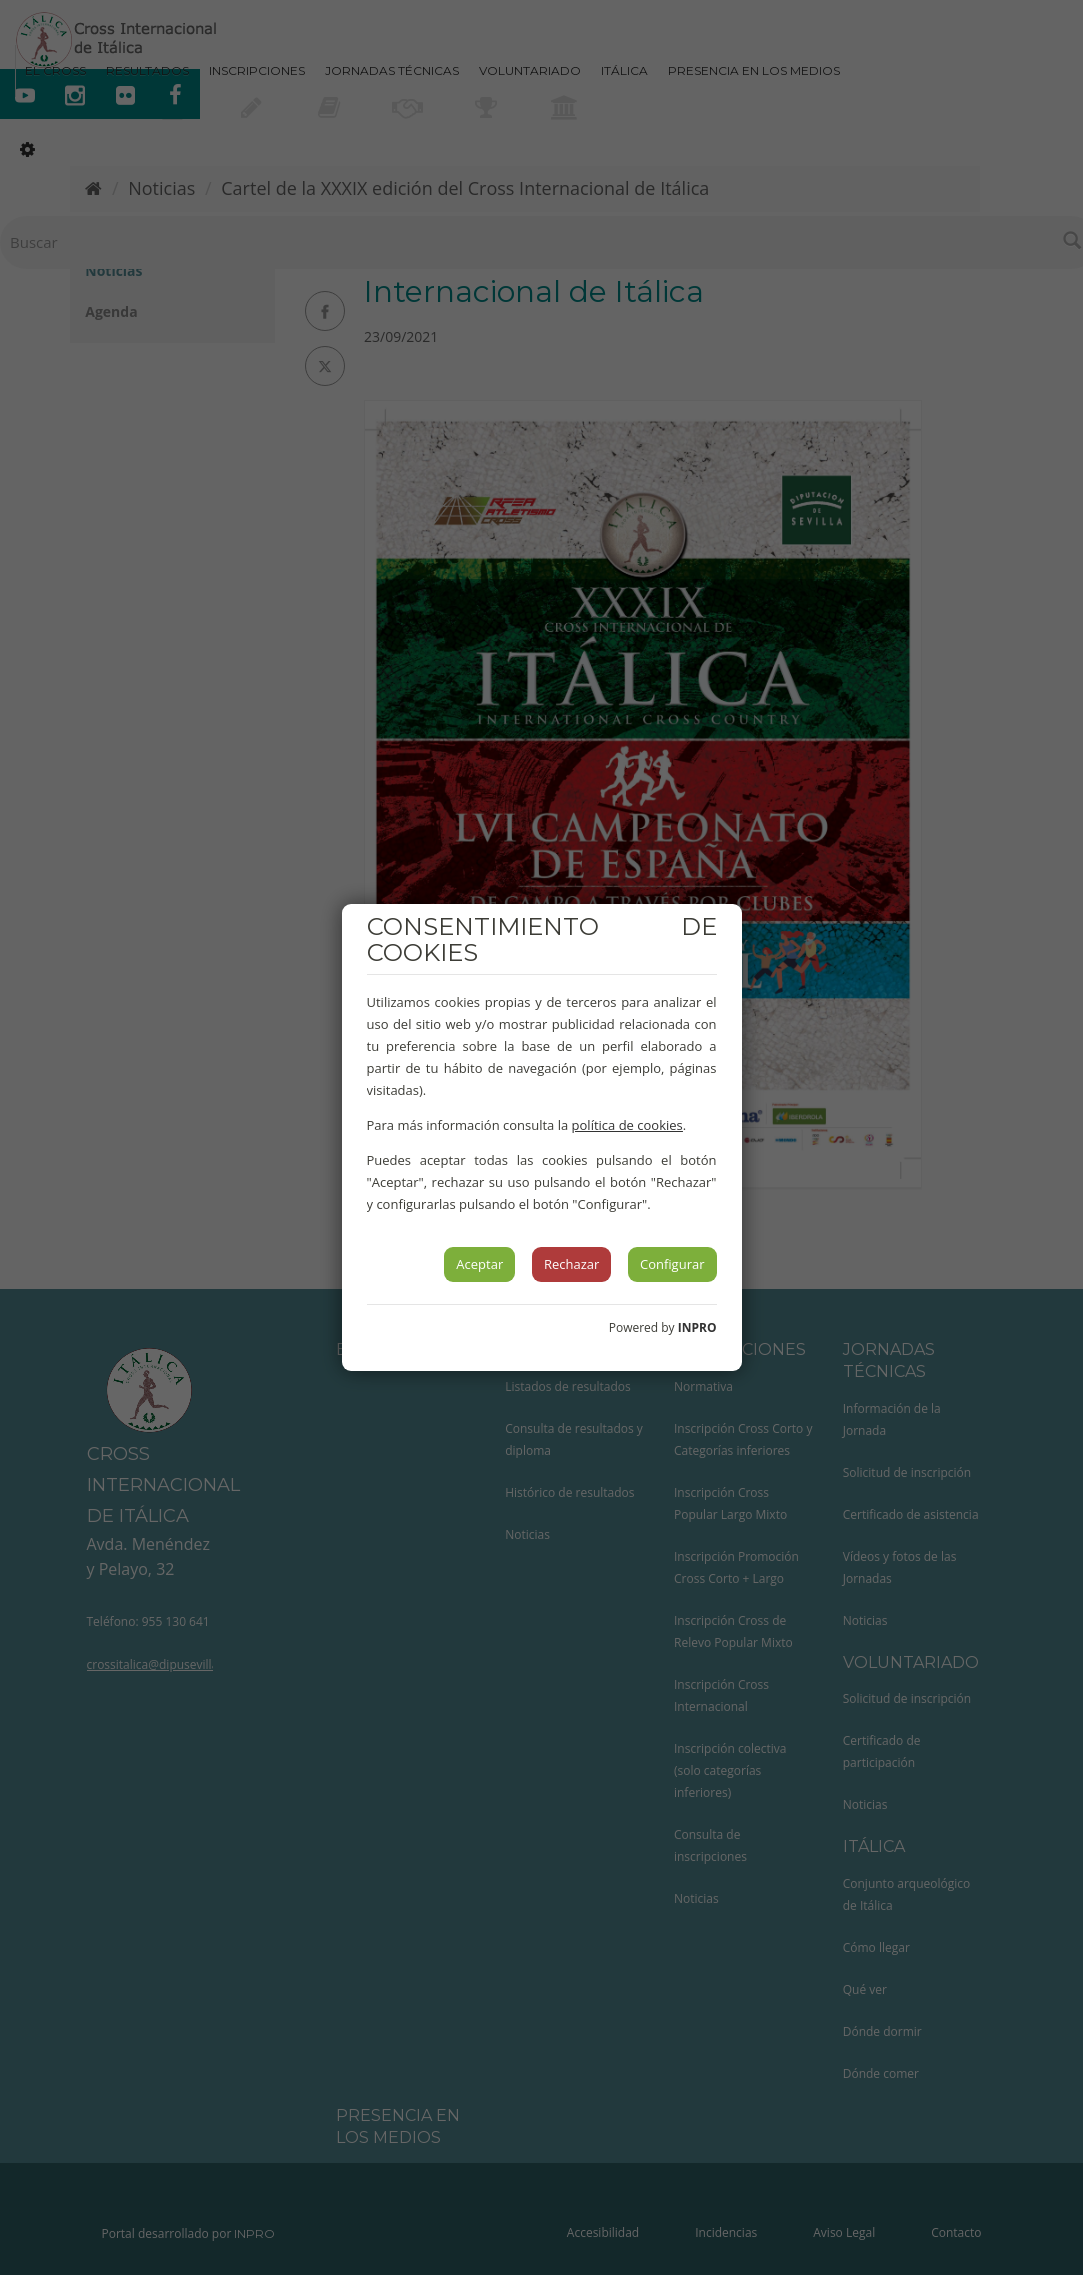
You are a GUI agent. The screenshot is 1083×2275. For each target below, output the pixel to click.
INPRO (697, 1327)
